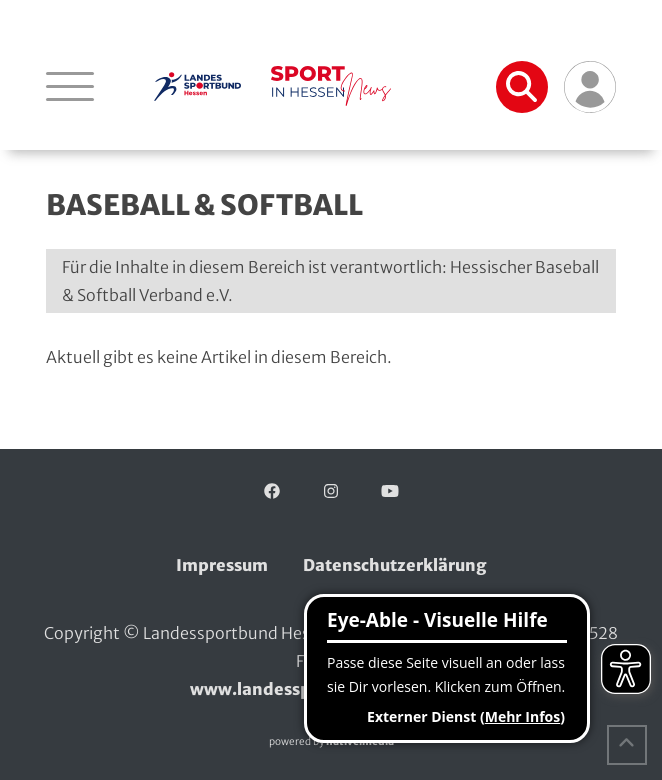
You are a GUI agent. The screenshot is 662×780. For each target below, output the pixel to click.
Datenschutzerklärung (395, 565)
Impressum (222, 565)
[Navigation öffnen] (70, 86)
